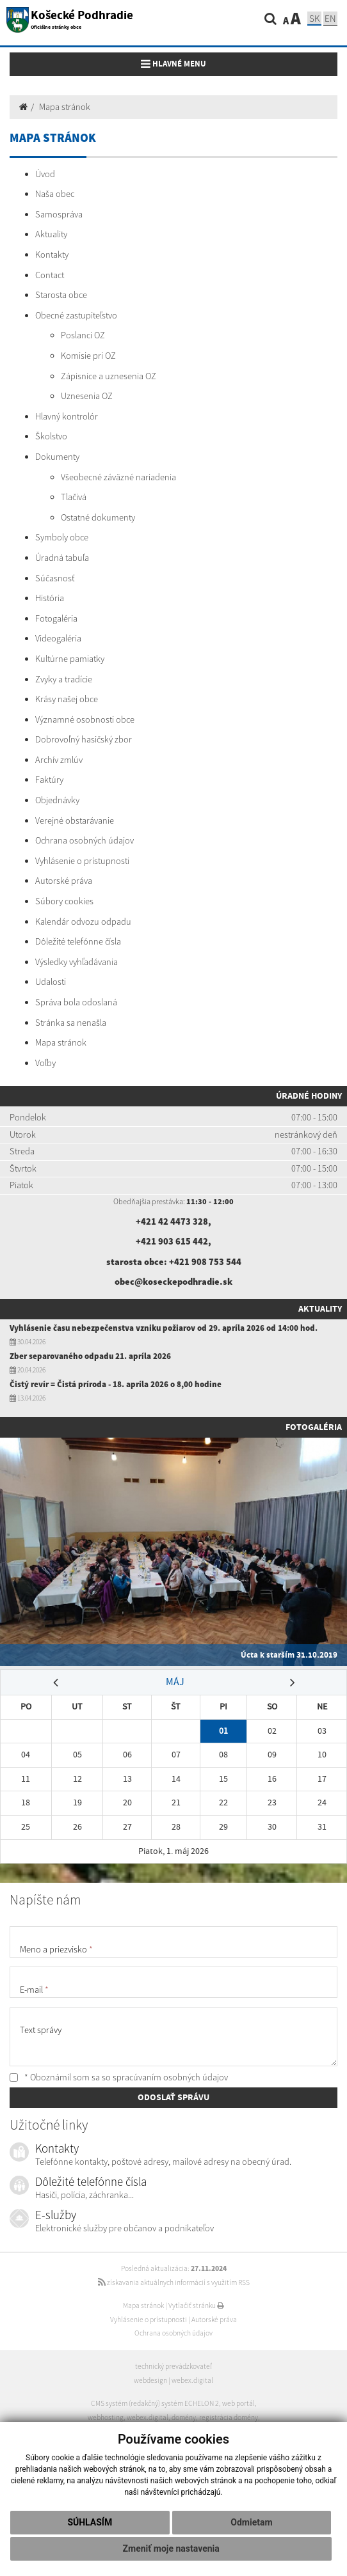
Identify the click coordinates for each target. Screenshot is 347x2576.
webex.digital (192, 2380)
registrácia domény (228, 2417)
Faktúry (49, 779)
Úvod (45, 174)
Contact (49, 275)
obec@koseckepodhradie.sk (173, 1281)
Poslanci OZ (83, 335)
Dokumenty (57, 456)
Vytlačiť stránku (196, 2305)
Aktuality (51, 234)
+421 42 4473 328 (172, 1221)
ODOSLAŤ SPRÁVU (173, 2097)
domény (184, 2417)
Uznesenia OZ (87, 396)
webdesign (150, 2380)
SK (314, 18)
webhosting (106, 2417)
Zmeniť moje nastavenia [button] (171, 2548)
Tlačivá (73, 497)
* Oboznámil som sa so (119, 2077)
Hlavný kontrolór (66, 416)
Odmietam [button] (251, 2522)
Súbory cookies (64, 901)
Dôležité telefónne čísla (78, 941)
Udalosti (50, 981)
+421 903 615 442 (172, 1241)
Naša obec (54, 194)
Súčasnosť (54, 578)
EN (330, 18)
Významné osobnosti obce (84, 719)
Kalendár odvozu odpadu (83, 921)
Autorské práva (63, 880)
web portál (238, 2403)
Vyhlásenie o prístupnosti (82, 861)
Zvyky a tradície (63, 679)
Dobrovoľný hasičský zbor (83, 739)
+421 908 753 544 (205, 1262)
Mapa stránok (64, 107)
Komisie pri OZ (88, 355)
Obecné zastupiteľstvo (76, 315)
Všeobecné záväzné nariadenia (118, 477)
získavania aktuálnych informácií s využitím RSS (174, 2282)
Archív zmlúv (59, 760)
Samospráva (59, 214)
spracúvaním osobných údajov (170, 2077)
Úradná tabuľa (62, 557)
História (49, 598)
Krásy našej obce (66, 699)
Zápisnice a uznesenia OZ (108, 376)
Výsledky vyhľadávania (76, 962)
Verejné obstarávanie (74, 820)
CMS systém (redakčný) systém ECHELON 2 (155, 2403)
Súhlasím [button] (89, 2522)
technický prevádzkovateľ (173, 2366)
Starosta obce (61, 295)
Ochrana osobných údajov (84, 840)
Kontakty (52, 254)
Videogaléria (58, 638)
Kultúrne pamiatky (69, 658)
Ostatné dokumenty (98, 517)
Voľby (45, 1063)
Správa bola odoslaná (76, 1002)
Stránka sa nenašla (70, 1022)
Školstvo (51, 436)
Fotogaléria (56, 618)
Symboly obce (61, 537)
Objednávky (57, 800)
